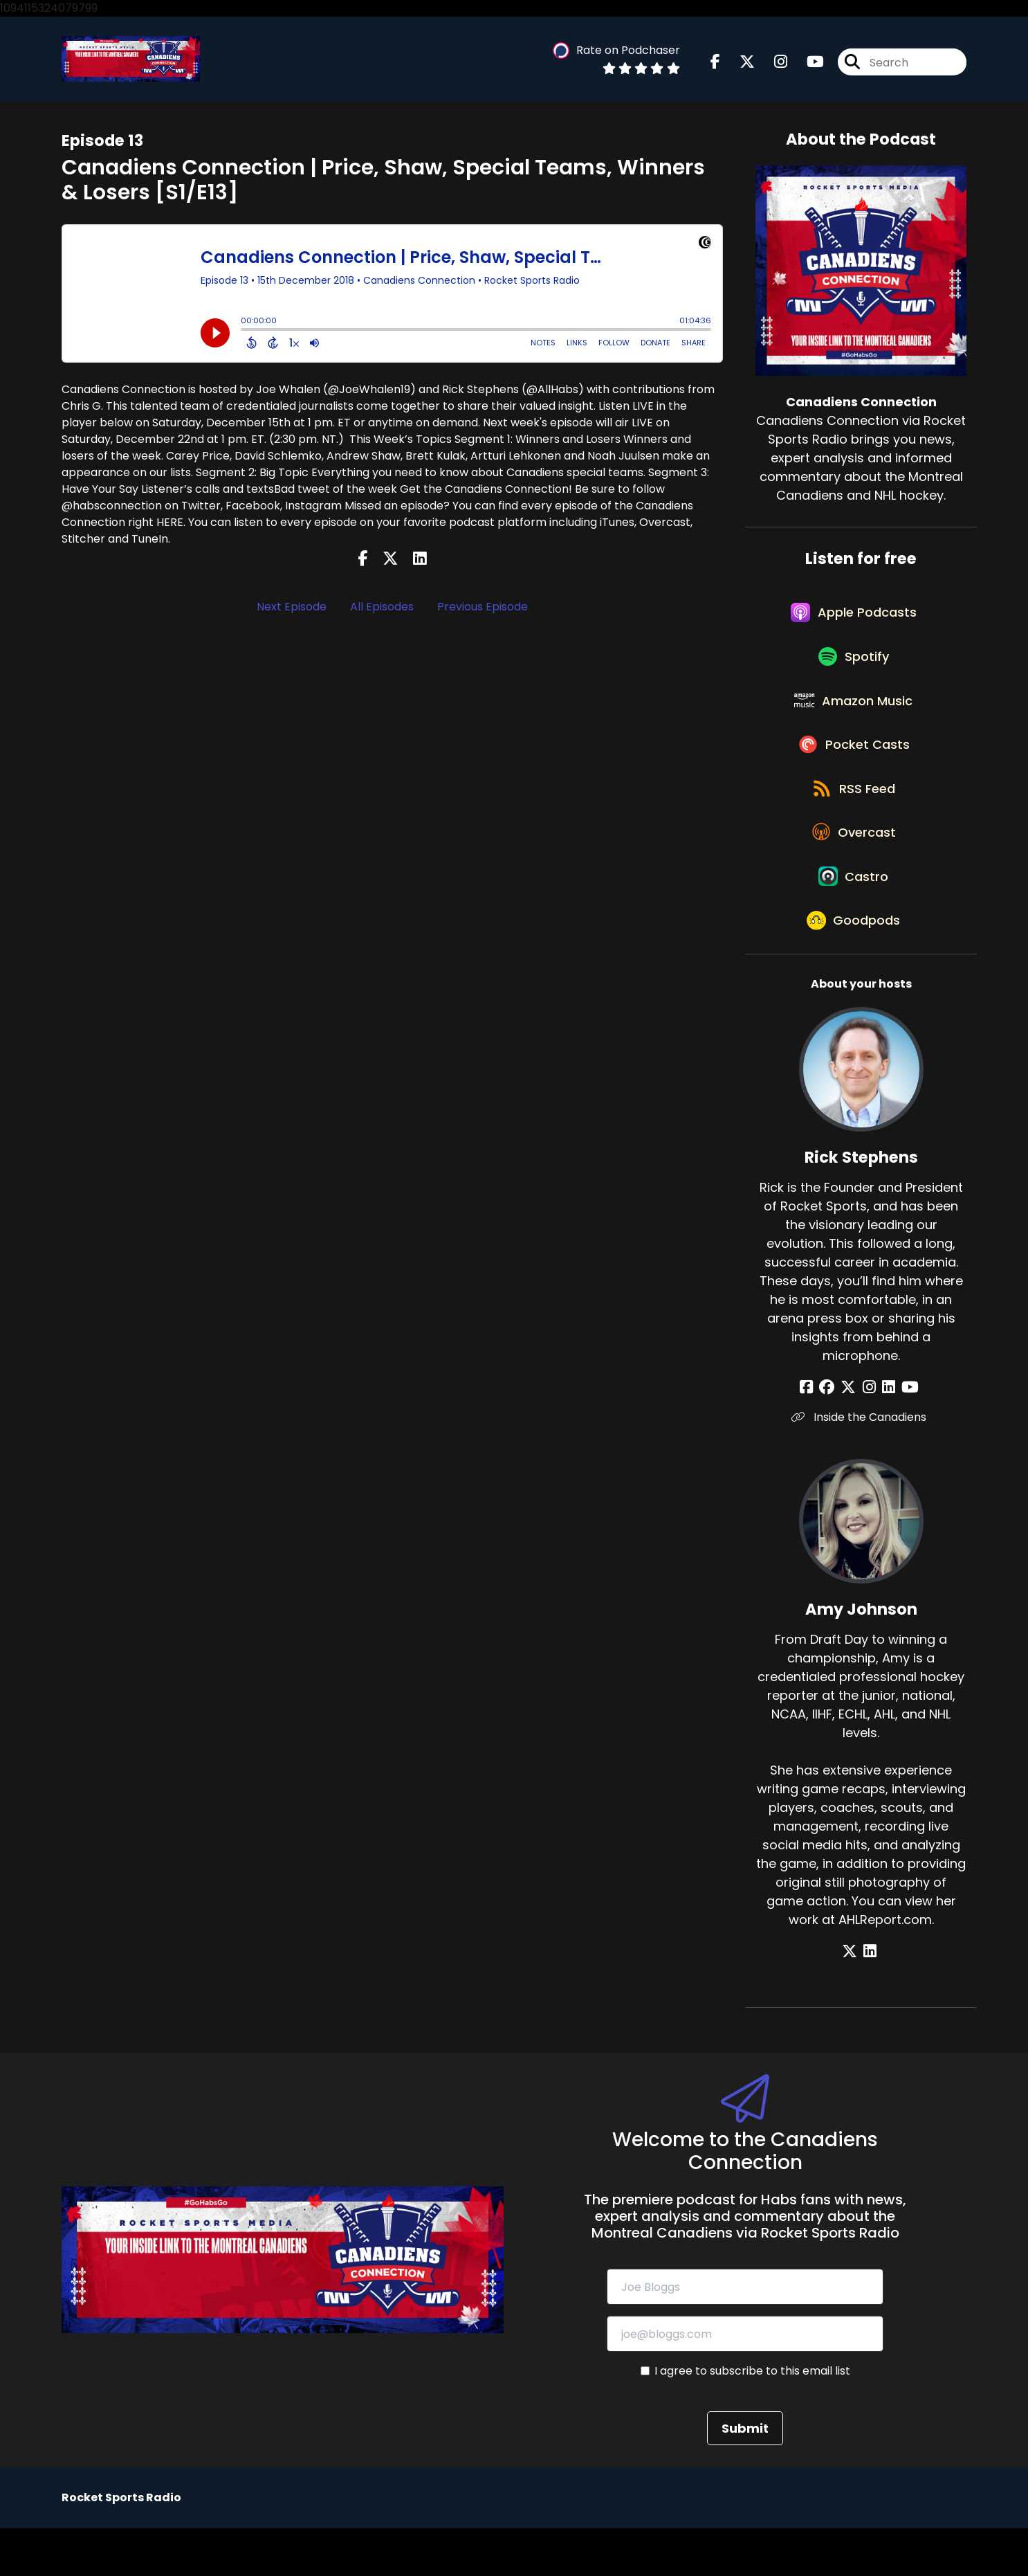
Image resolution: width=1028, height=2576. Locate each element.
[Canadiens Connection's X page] (739, 64)
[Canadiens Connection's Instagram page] (772, 64)
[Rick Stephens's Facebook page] (817, 1435)
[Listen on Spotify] (854, 669)
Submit (745, 2476)
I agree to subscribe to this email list (752, 2419)
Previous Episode (482, 609)
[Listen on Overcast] (854, 867)
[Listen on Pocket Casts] (854, 768)
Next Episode (292, 609)
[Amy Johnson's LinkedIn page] (869, 1999)
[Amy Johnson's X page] (853, 1999)
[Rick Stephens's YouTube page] (903, 1435)
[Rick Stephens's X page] (852, 1435)
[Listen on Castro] (854, 917)
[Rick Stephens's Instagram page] (869, 1435)
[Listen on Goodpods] (854, 967)
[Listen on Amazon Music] (854, 719)
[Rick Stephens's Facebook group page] (834, 1435)
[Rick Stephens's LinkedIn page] (885, 1435)
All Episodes (382, 609)
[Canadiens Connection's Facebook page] (715, 64)
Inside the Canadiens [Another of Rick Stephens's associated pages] (860, 1465)
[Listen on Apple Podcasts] (854, 620)
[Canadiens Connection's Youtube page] (807, 64)
